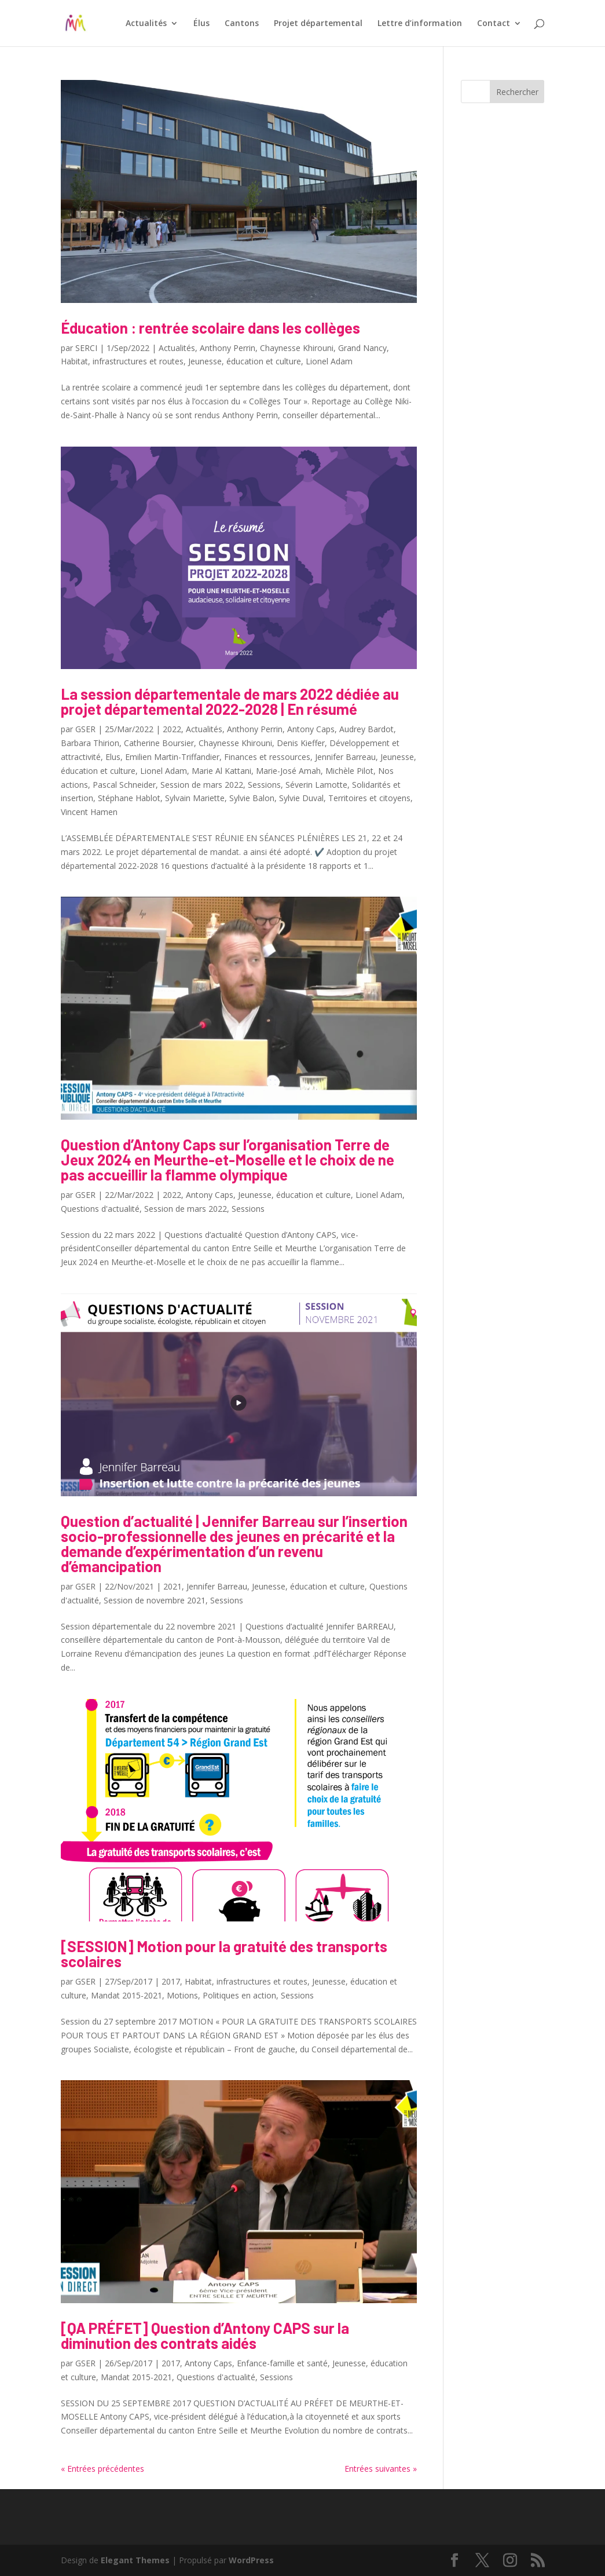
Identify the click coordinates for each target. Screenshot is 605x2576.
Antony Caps (311, 729)
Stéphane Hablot (129, 797)
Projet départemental (318, 23)
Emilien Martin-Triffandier (172, 756)
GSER (85, 729)
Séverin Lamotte (316, 784)
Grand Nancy (362, 347)
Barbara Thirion (90, 742)
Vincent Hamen (89, 811)
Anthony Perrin (227, 347)
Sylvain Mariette (195, 797)
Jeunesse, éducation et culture (244, 361)
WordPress (251, 2560)
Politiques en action (239, 1995)
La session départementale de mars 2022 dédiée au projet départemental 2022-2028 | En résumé (230, 701)
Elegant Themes (135, 2560)
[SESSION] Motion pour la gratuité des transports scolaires (224, 1953)
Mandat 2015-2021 (126, 1995)
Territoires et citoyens (369, 797)
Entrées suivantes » (380, 2468)
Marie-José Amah (288, 770)
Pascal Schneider (124, 784)
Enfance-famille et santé (282, 2363)
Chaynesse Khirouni (296, 347)
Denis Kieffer (301, 742)
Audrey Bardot (366, 729)
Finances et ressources (267, 756)
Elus (112, 756)
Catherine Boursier (159, 742)
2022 (172, 729)
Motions (182, 1995)
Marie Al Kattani (221, 770)
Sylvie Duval (301, 797)
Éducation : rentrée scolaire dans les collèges (210, 328)
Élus (201, 23)
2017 (171, 1981)
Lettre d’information (419, 23)
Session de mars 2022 (201, 784)
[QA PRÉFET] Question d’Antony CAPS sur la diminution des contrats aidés (205, 2335)
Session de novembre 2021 (155, 1600)
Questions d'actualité (100, 1208)
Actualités (146, 23)
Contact (493, 23)
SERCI (86, 347)
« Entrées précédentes (102, 2468)
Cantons (242, 23)
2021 (172, 1586)
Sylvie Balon (251, 797)
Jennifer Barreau (345, 756)
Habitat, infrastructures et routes (122, 361)
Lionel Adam (329, 361)
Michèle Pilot (349, 770)
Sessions (264, 784)
